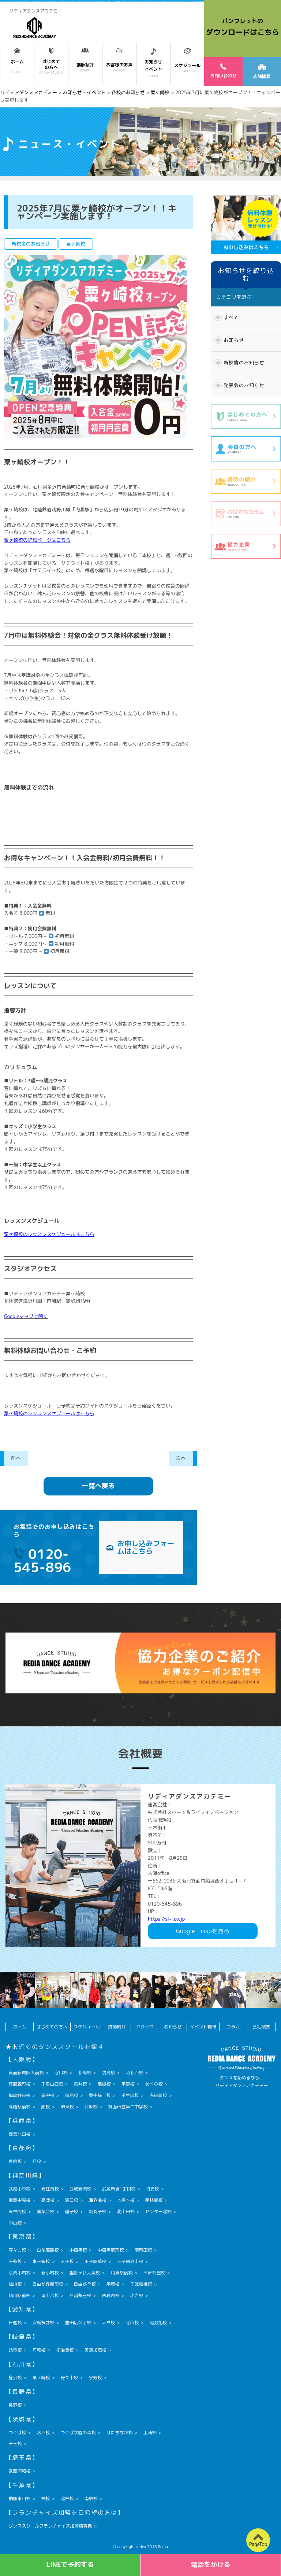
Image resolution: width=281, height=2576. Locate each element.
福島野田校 (19, 2095)
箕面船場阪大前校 (26, 2072)
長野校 (15, 2405)
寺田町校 (158, 2095)
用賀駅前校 (121, 2273)
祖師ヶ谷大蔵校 (84, 2273)
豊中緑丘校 (99, 2095)
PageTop (258, 2544)
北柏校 (67, 2498)
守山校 (132, 2322)
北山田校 (125, 2211)
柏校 (45, 2498)
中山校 (15, 2223)
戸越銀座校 (80, 2295)
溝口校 (71, 2200)
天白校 (108, 2322)
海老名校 (97, 2200)
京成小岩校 (19, 2273)
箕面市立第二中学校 (127, 2107)
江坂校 (90, 2107)
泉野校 (95, 2377)
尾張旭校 (158, 2322)
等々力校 (17, 2250)
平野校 (127, 2084)
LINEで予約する (70, 2564)
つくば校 (17, 2432)
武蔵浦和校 (19, 2471)
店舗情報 (261, 72)
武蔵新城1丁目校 (118, 2189)
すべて (231, 317)
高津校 (47, 2200)
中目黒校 (78, 2250)
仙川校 (15, 2284)
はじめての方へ (52, 2027)
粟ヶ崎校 (41, 2377)
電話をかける (211, 2564)
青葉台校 (45, 2211)
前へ (15, 1458)
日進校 (15, 2322)
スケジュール (87, 2027)
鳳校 (45, 2107)
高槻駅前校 (19, 2107)
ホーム (19, 2027)
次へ (181, 1458)
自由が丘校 (84, 2284)
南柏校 (90, 2498)
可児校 (38, 2350)
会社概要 (261, 2027)
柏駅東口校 (19, 2498)
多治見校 (65, 2350)
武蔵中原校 (19, 2200)
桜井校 (80, 2084)
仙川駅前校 (19, 2295)
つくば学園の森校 (77, 2432)
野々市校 (69, 2377)
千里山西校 (52, 2084)
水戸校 (43, 2432)
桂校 (36, 2161)
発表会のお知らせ (244, 385)
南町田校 (143, 2250)
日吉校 (152, 2189)
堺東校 (67, 2107)
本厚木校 (125, 2200)
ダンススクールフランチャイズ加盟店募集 (50, 2526)
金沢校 (15, 2377)
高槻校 (103, 2084)
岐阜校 (15, 2350)
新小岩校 (50, 2273)
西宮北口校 (19, 2134)
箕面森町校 (19, 2084)
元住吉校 (50, 2189)
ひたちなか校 (119, 2432)
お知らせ (234, 340)
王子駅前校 (95, 2261)
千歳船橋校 (141, 2284)
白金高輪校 (48, 2250)
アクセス (145, 2027)
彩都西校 (134, 2072)
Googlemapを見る (202, 1931)
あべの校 (154, 2084)
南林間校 (154, 2200)
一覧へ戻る (98, 1485)
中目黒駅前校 (110, 2250)
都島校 (84, 2072)
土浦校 (149, 2432)
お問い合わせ (223, 71)
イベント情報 (203, 2027)
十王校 (15, 2443)
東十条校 (41, 2261)
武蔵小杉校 (19, 2189)
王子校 (67, 2261)
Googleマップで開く (26, 1316)
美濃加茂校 (95, 2350)
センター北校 (158, 2211)
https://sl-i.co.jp (166, 1919)
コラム (233, 2027)
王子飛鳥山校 (130, 2261)
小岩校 (136, 2295)
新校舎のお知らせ (244, 362)
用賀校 (112, 2284)
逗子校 (71, 2211)
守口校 (60, 2072)
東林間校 (17, 2211)
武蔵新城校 (80, 2189)
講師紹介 (116, 2027)
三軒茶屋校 (154, 2273)
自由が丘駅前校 (47, 2284)
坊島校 (108, 2072)
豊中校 (47, 2095)
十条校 (15, 2261)
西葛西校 (110, 2295)
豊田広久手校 (78, 2322)
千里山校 (130, 2095)
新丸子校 (97, 2211)
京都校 (15, 2161)
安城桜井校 (43, 2322)
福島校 (71, 2095)
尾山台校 (50, 2295)
